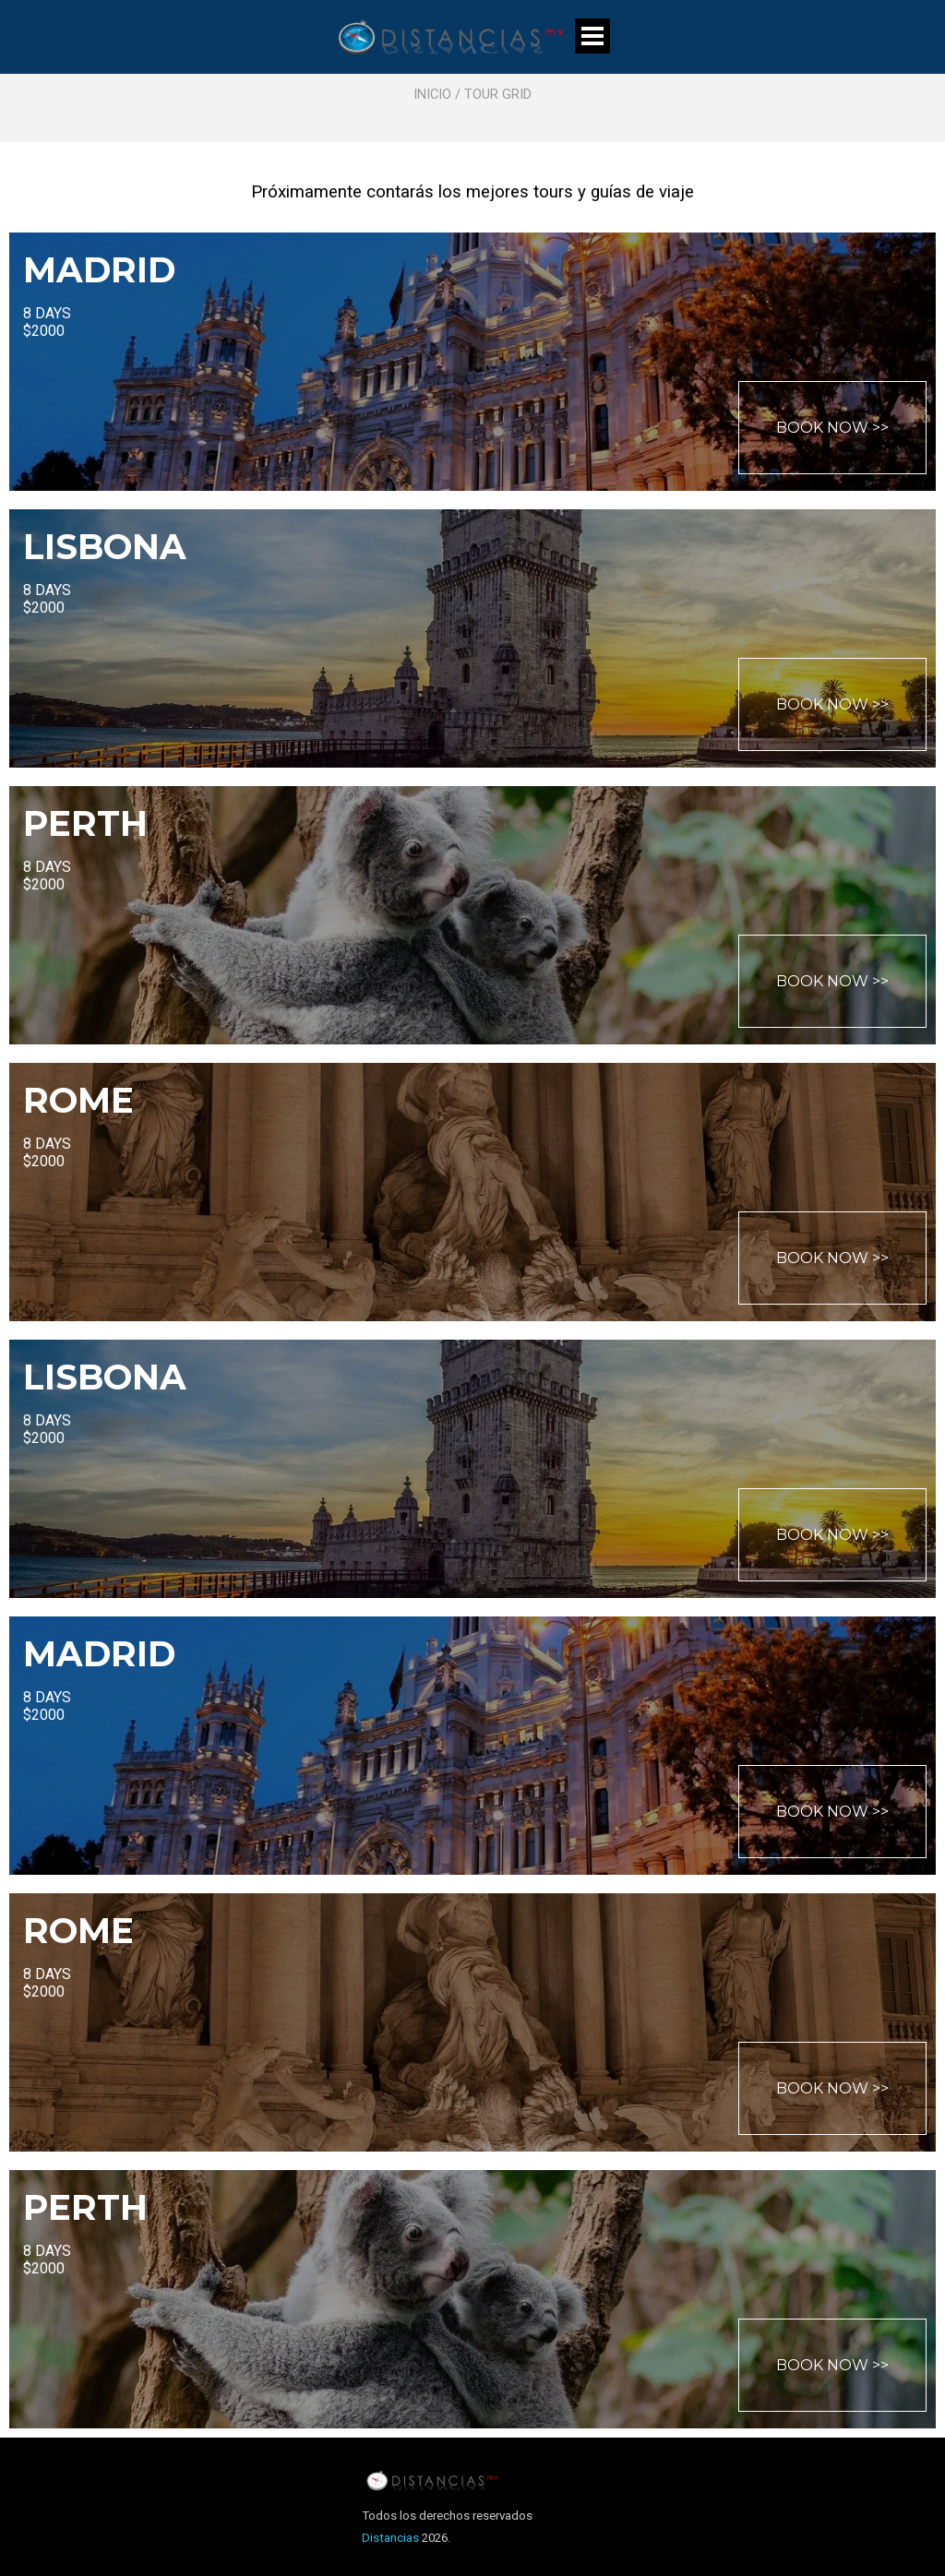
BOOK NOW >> (832, 427)
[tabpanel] (472, 75)
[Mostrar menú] (592, 36)
